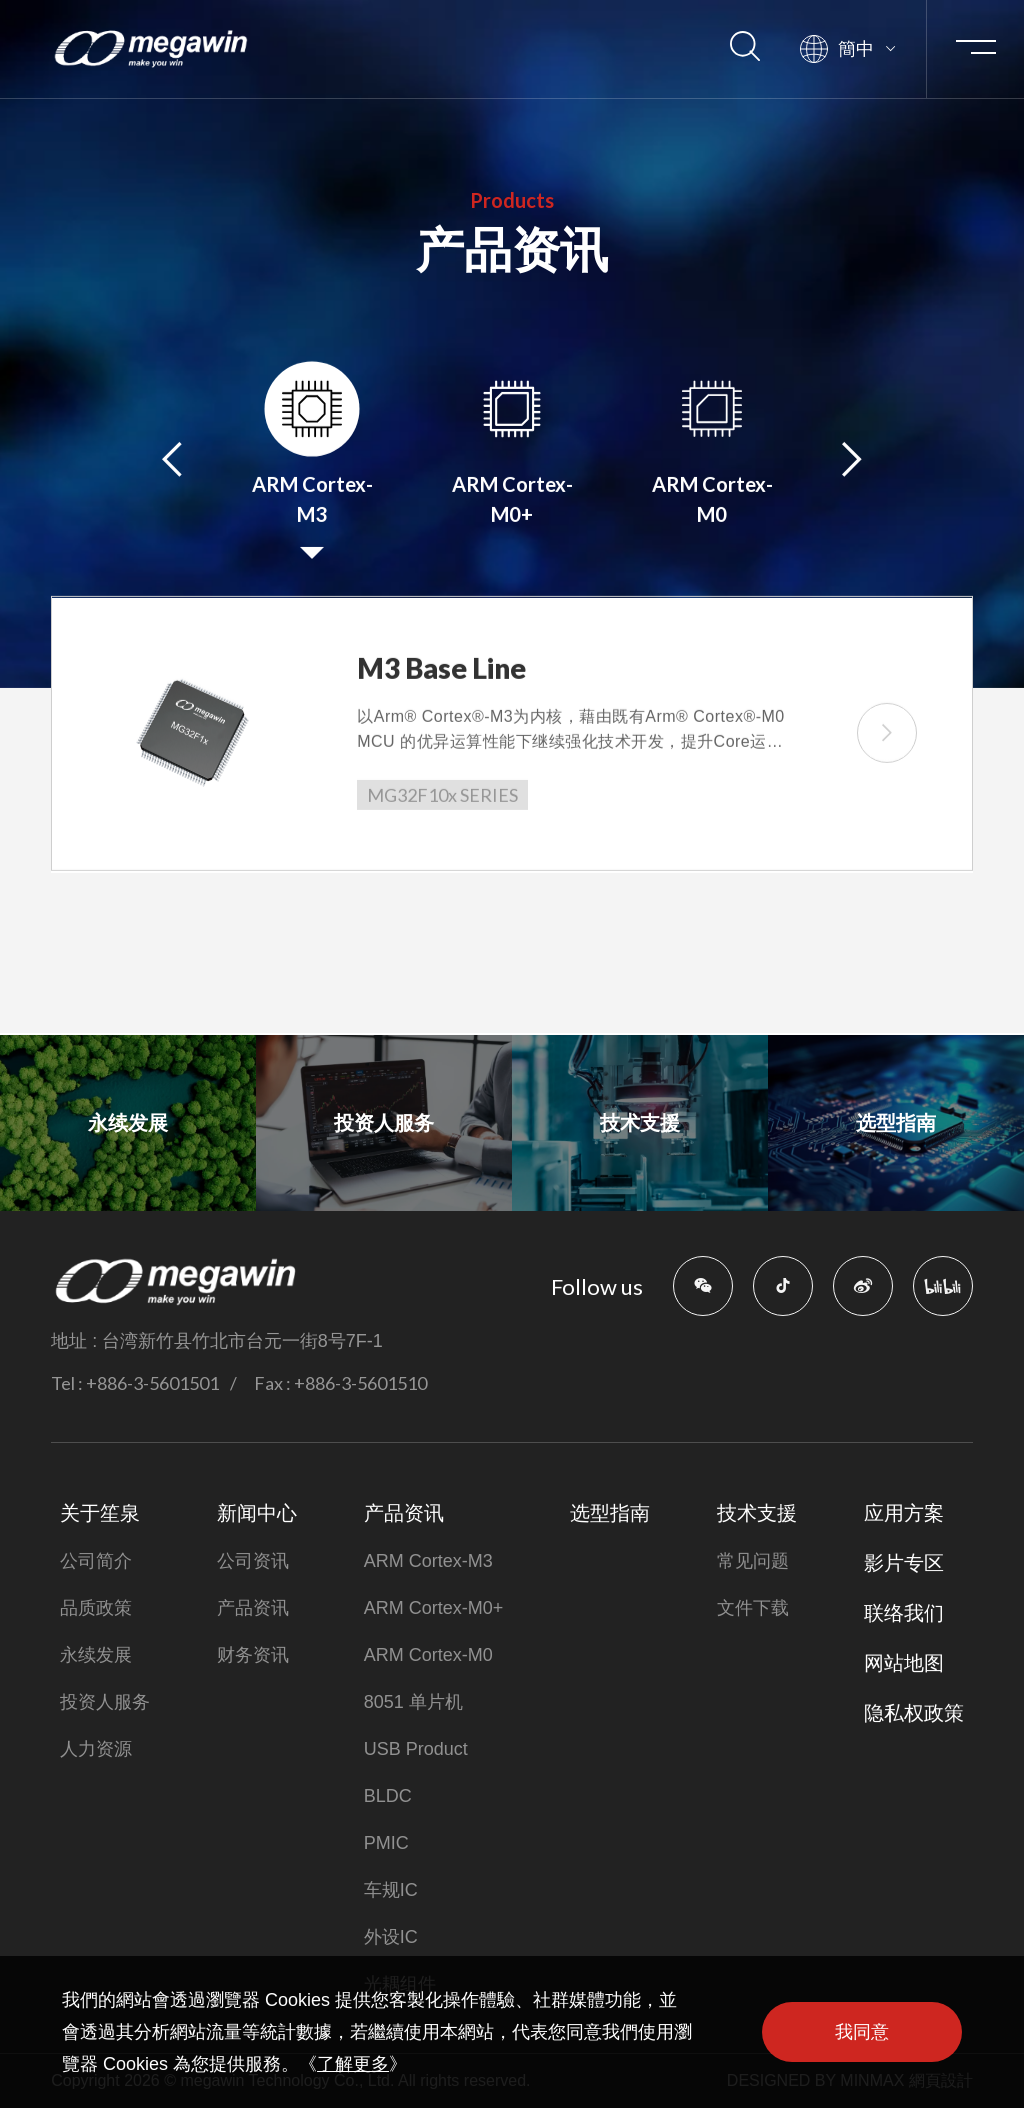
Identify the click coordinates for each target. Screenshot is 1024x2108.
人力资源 (96, 1749)
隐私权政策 (914, 1713)
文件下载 (753, 1608)
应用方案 (904, 1513)
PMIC (386, 1843)
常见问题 (753, 1561)
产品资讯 (253, 1608)
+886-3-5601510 (360, 1383)
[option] (312, 460)
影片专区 (904, 1563)
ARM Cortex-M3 (428, 1561)
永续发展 (96, 1655)
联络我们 (904, 1613)
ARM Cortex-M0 (428, 1655)
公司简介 (96, 1561)
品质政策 (96, 1608)
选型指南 (610, 1513)
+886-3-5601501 (152, 1383)
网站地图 (904, 1663)
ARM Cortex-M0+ (434, 1608)
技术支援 (757, 1513)
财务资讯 (253, 1655)
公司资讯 (253, 1561)
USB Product (416, 1749)
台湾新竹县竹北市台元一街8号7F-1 (242, 1341)
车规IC (391, 1890)
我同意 (862, 2032)
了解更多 (353, 2064)
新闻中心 (257, 1513)
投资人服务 (105, 1702)
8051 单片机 (413, 1702)
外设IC (391, 1937)
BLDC (388, 1796)
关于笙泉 (100, 1513)
